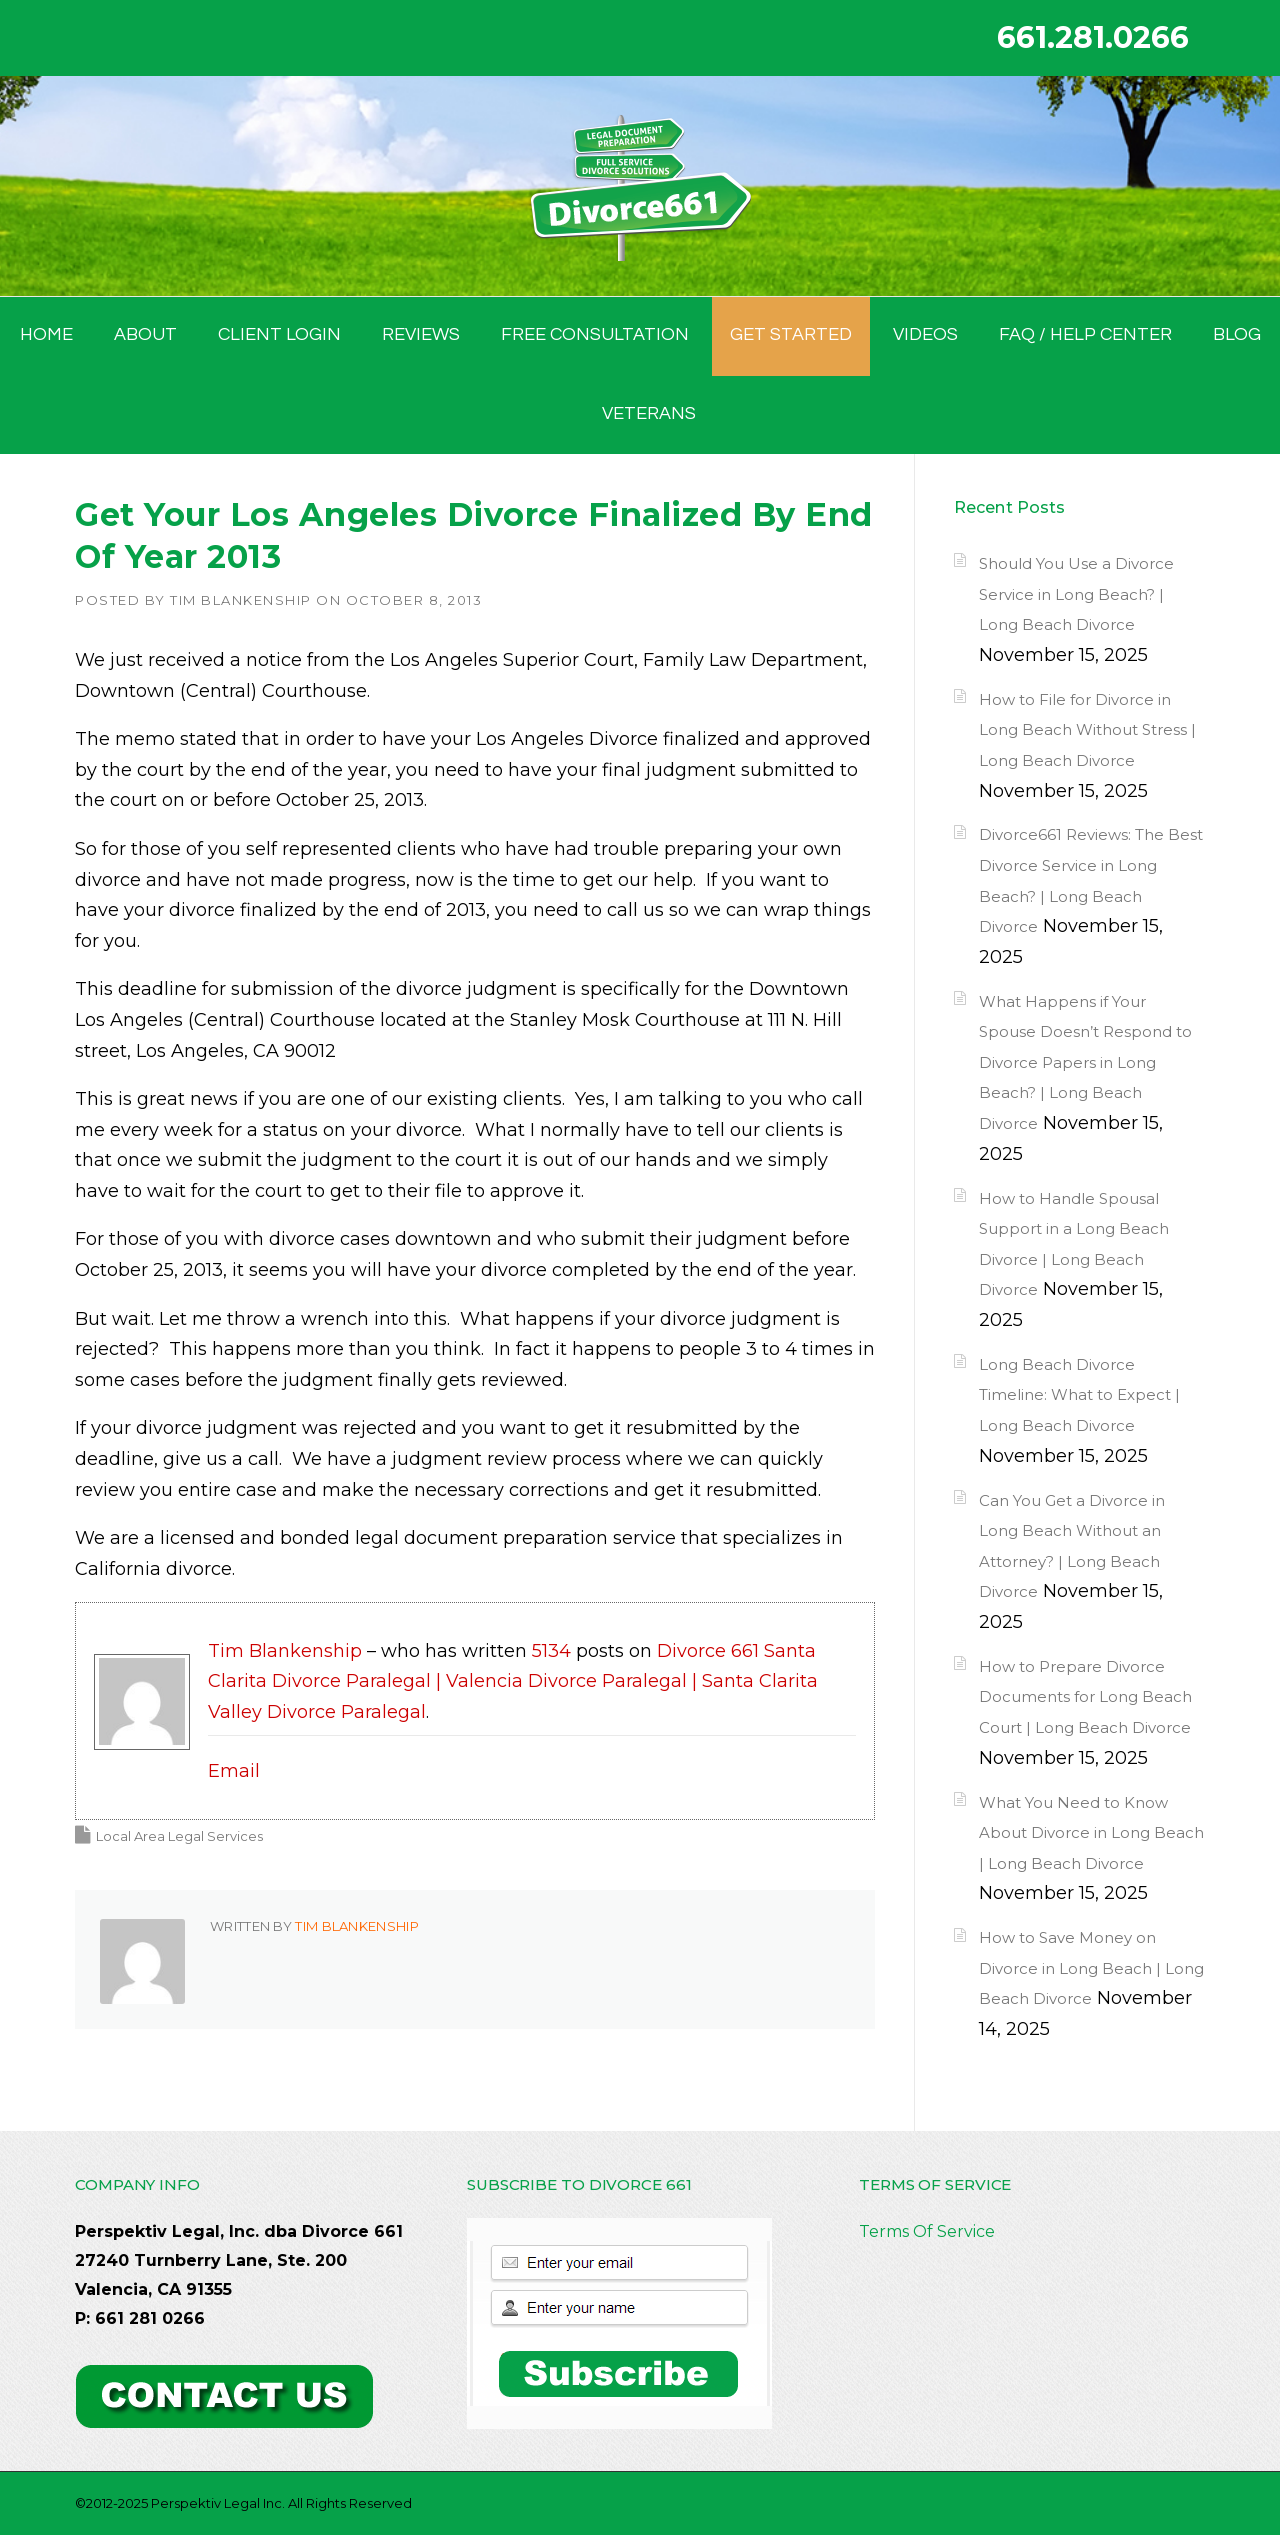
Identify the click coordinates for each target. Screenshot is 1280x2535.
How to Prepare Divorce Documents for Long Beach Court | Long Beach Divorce (1085, 1697)
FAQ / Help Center (1085, 334)
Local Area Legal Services (179, 1836)
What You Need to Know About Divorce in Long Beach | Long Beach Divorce (1091, 1833)
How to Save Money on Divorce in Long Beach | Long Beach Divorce (1091, 1968)
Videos (925, 334)
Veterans (649, 413)
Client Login (279, 334)
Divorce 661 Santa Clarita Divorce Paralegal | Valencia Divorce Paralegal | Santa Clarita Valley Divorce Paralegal (513, 1681)
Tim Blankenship (241, 600)
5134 (551, 1651)
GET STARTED (791, 334)
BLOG (1237, 334)
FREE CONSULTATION (595, 334)
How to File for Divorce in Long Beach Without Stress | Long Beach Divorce (1087, 730)
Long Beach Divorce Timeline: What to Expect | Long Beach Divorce (1079, 1395)
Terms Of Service (927, 2231)
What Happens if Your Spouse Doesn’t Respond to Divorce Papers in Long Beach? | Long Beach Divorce (1085, 1062)
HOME (46, 334)
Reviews (421, 334)
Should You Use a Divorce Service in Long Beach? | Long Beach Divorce (1076, 594)
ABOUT (145, 334)
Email (234, 1771)
